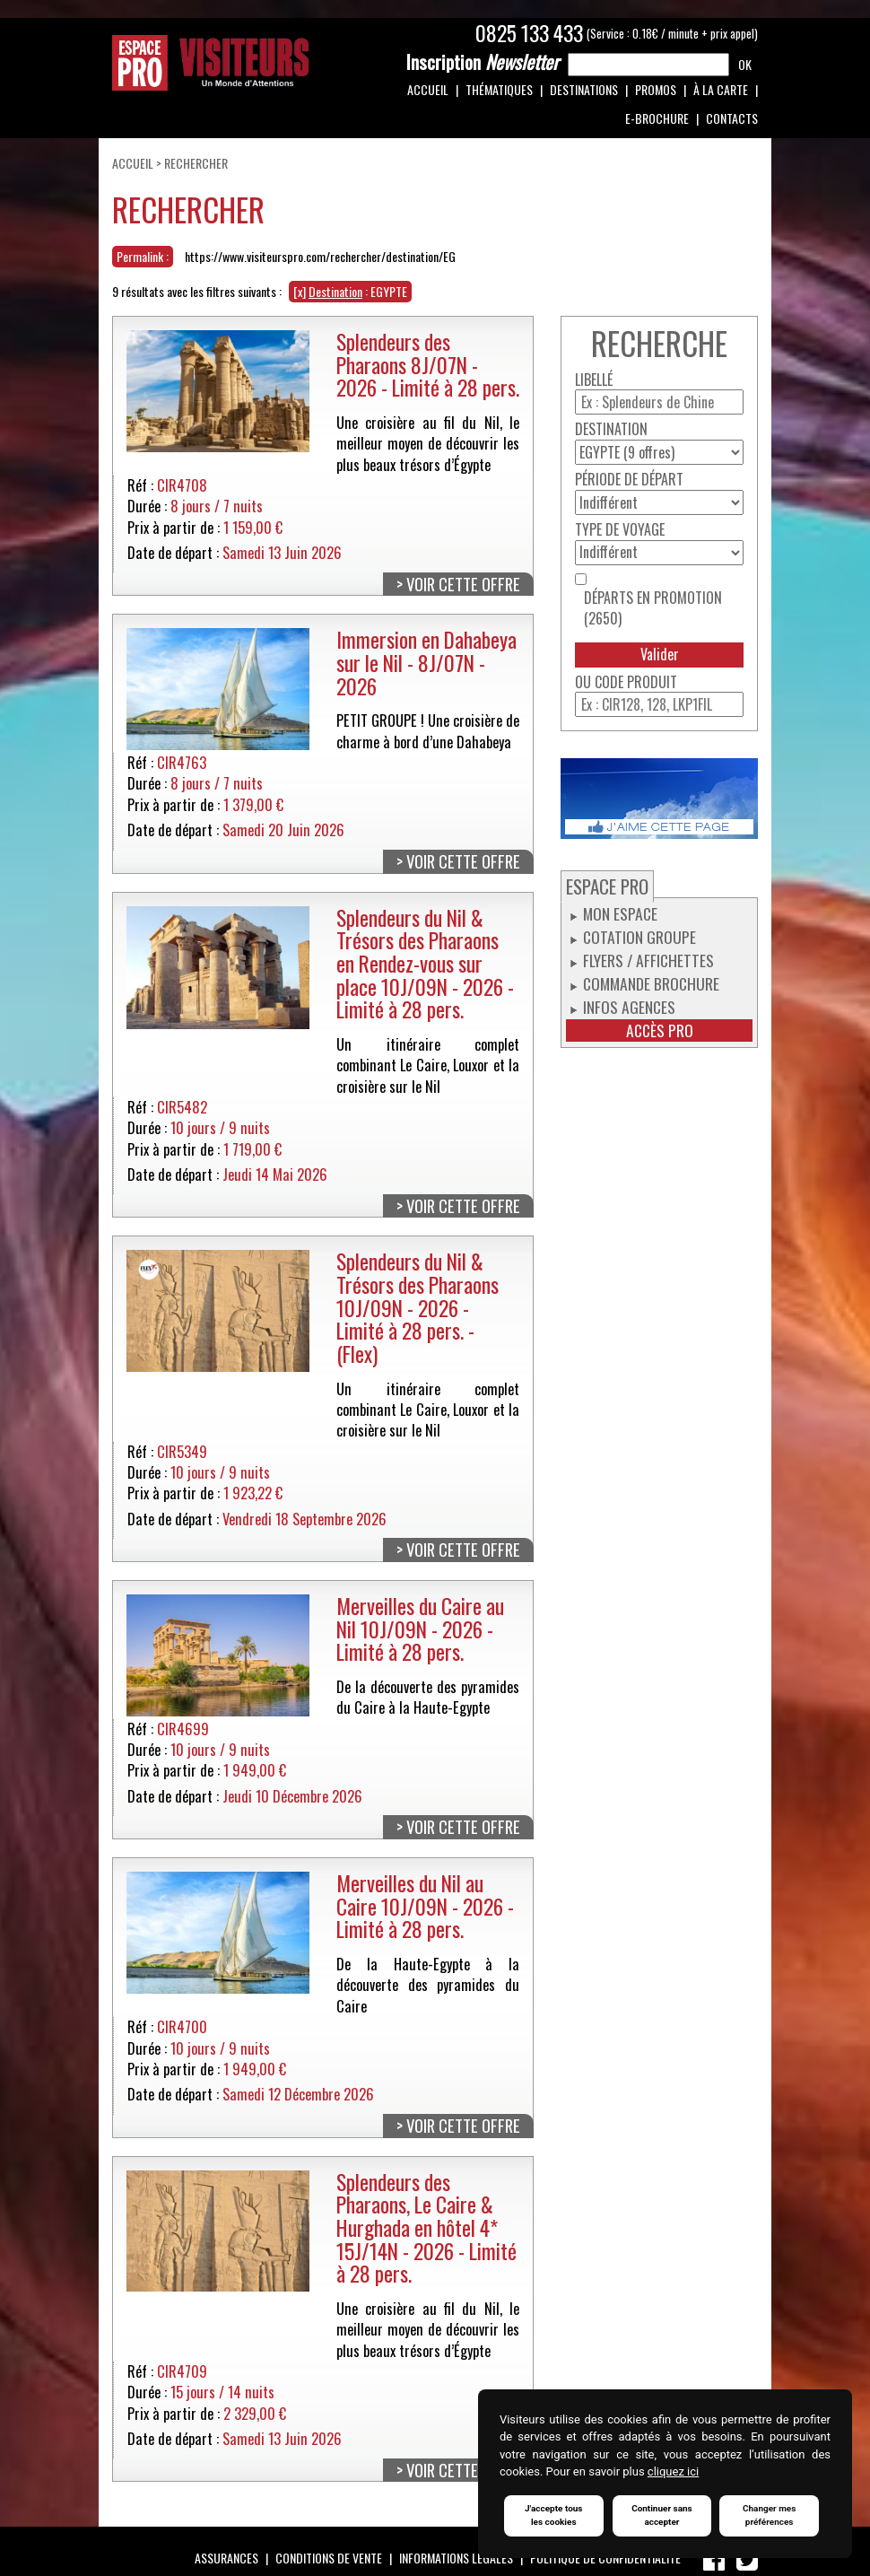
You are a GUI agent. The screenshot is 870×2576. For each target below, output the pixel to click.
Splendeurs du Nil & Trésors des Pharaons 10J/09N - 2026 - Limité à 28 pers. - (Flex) (417, 1307)
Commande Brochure (651, 983)
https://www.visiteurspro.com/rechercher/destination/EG (320, 256)
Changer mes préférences (769, 2516)
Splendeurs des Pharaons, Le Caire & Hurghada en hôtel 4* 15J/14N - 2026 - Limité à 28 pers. (426, 2228)
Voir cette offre (463, 584)
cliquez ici (673, 2472)
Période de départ (629, 479)
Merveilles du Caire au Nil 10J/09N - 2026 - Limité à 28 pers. (420, 1628)
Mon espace (620, 913)
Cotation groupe (639, 936)
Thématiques (499, 89)
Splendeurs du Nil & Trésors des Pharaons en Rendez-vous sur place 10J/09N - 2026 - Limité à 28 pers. (425, 964)
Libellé (594, 380)
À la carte (720, 89)
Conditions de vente (328, 2557)
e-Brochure (657, 118)
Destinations (584, 89)
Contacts (732, 118)
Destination (611, 429)
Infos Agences (629, 1006)
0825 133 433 (529, 33)
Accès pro (659, 1030)
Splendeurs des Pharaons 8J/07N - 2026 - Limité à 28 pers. (427, 364)
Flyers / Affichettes (648, 960)
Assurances (226, 2557)
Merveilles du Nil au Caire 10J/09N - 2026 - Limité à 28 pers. (425, 1905)
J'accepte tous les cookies (554, 2516)
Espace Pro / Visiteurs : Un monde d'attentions (210, 62)
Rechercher (196, 162)
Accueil (427, 89)
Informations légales (456, 2557)
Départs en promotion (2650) (653, 608)
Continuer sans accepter (661, 2516)
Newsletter (482, 61)
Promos (655, 89)
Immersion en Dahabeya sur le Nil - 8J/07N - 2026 (426, 662)
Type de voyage (620, 530)
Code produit (636, 682)
